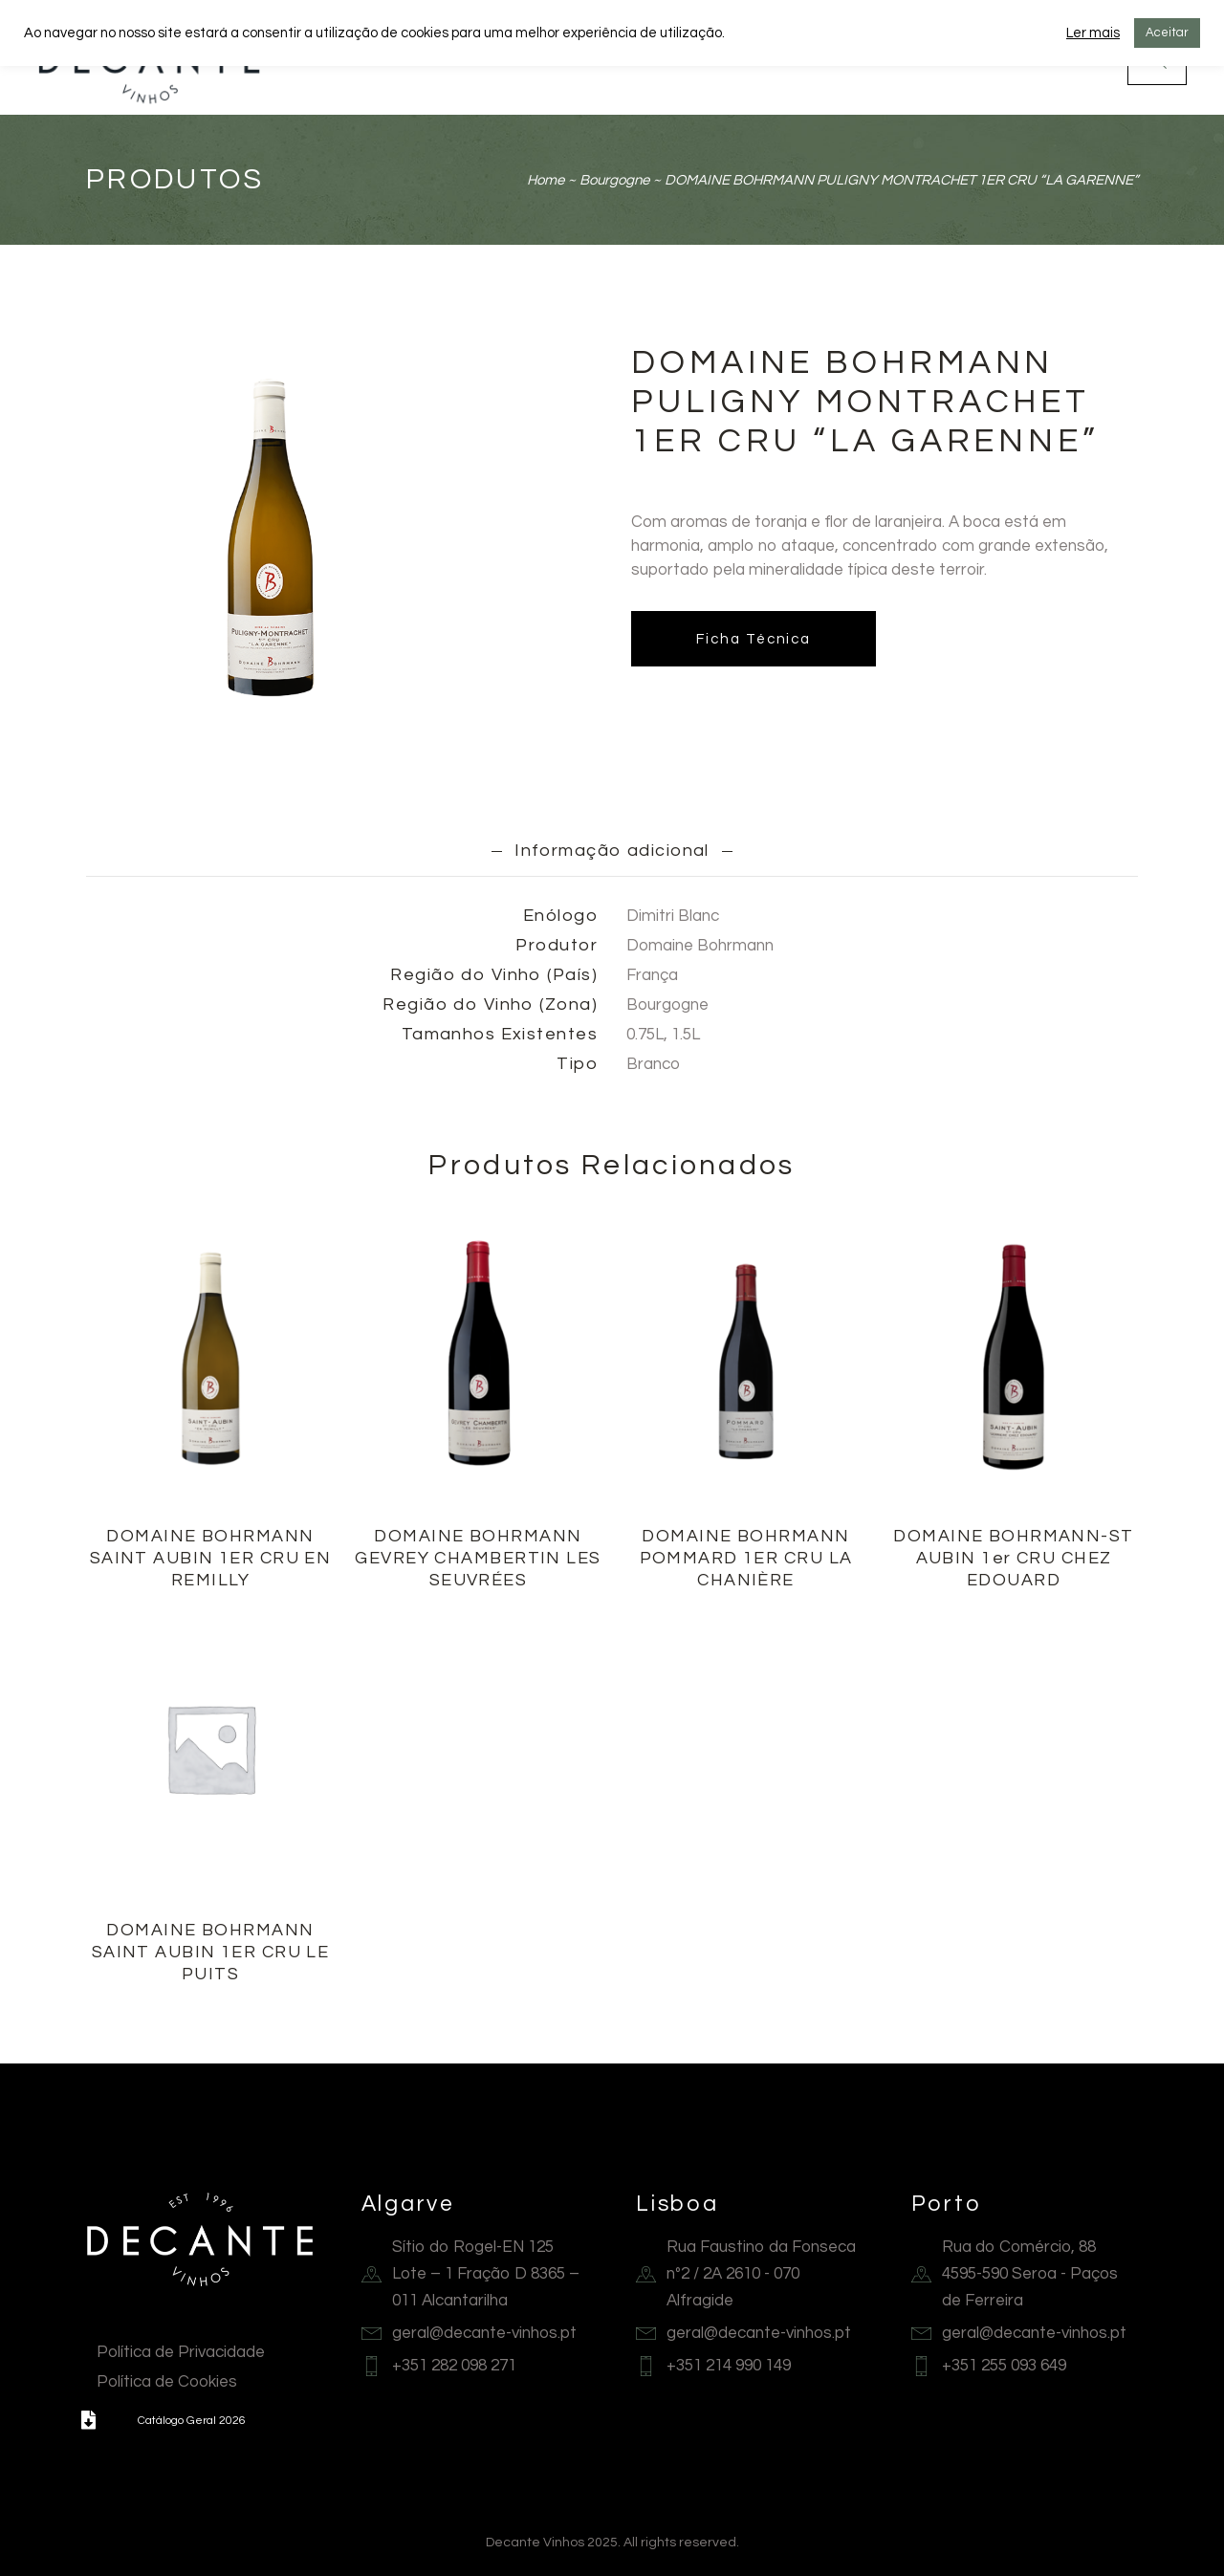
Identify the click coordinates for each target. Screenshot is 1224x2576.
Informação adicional (612, 850)
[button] (88, 2420)
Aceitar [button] (1167, 32)
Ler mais (1093, 33)
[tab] (612, 850)
